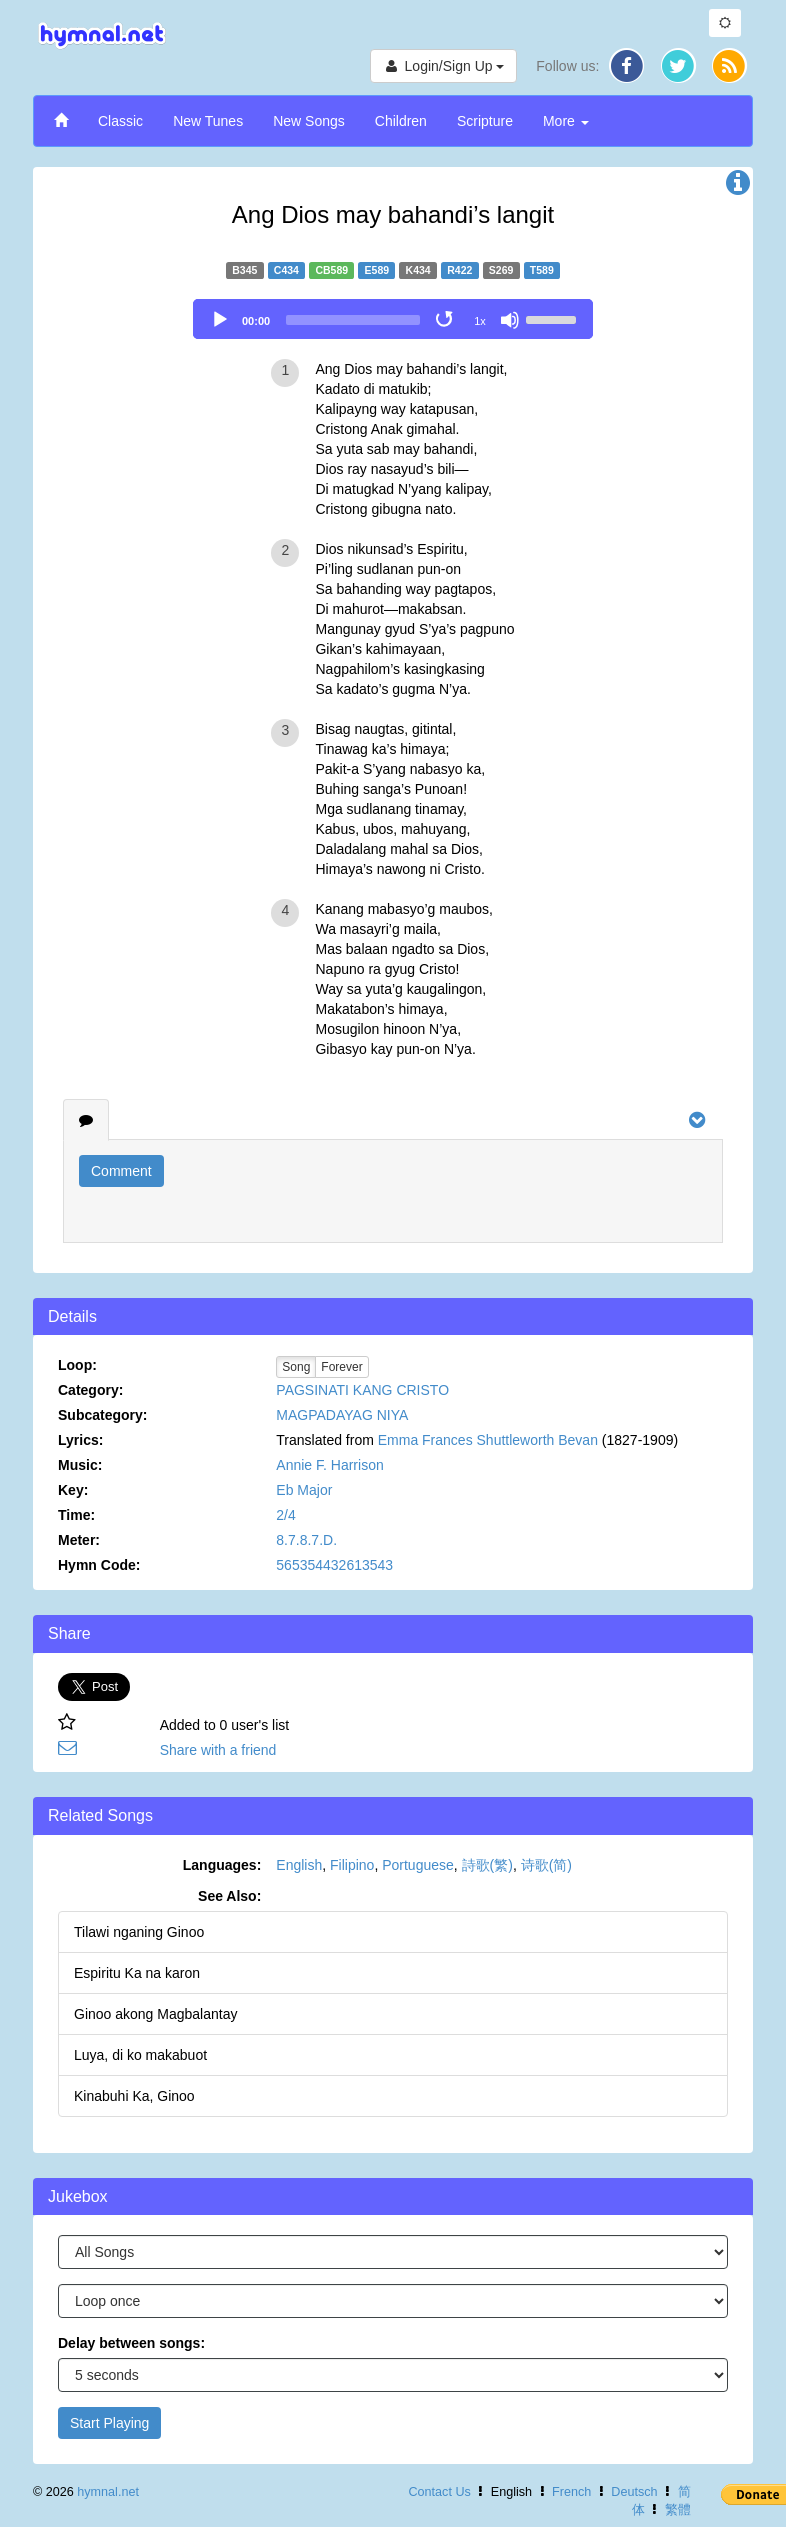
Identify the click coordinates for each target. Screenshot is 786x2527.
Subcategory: (102, 1415)
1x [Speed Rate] (480, 321)
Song (296, 1367)
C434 (286, 270)
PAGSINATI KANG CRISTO (362, 1390)
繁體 (678, 2510)
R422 (459, 270)
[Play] (220, 320)
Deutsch (634, 2492)
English (299, 1865)
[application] (393, 319)
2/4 (285, 1515)
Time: (76, 1515)
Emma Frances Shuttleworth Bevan (488, 1440)
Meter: (79, 1540)
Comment (121, 1171)
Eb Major (304, 1490)
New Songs (309, 121)
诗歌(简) (546, 1865)
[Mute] (510, 320)
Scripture (485, 121)
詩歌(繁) (487, 1865)
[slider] (353, 320)
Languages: (222, 1865)
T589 (542, 270)
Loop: (77, 1365)
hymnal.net (108, 2492)
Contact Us (439, 2492)
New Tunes (208, 121)
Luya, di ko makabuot (140, 2055)
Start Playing (109, 2423)
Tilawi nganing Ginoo (139, 1932)
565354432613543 (334, 1565)
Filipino (352, 1865)
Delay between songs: (131, 2343)
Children (401, 121)
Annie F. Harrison (329, 1465)
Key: (73, 1490)
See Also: (229, 1896)
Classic (120, 121)
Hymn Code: (99, 1565)
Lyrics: (80, 1440)
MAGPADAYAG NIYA (342, 1415)
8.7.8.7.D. (306, 1540)
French (571, 2492)
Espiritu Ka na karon (137, 1973)
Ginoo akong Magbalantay (155, 2014)
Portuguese (418, 1865)
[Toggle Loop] (446, 320)
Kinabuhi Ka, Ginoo (134, 2096)
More (566, 121)
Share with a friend (218, 1750)
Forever (341, 1367)
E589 (377, 270)
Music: (80, 1465)
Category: (90, 1390)
